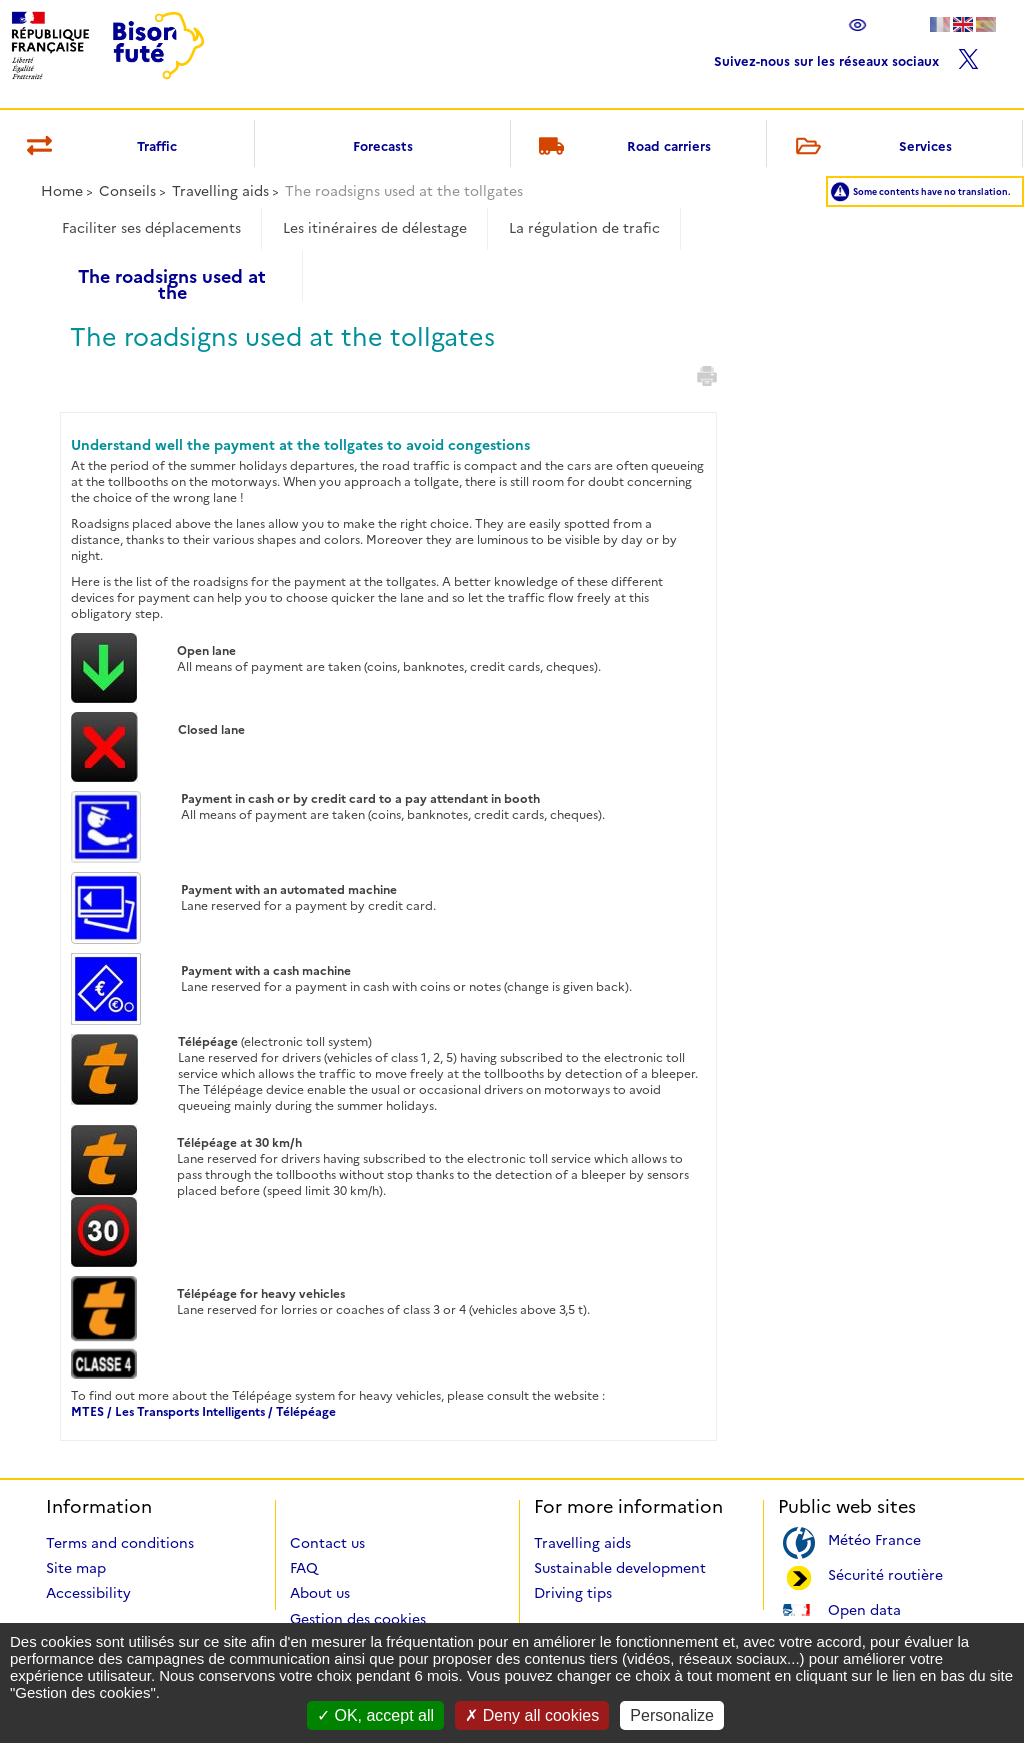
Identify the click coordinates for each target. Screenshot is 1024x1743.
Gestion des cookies (358, 1619)
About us (320, 1593)
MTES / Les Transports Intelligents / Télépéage (203, 1411)
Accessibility (88, 1593)
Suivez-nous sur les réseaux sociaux (846, 56)
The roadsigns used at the (172, 277)
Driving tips (573, 1593)
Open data (864, 1608)
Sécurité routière (885, 1573)
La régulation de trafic (584, 228)
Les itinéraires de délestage (375, 228)
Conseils (127, 191)
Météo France (874, 1538)
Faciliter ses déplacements (151, 228)
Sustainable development (620, 1568)
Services (870, 147)
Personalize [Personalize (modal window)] (672, 1715)
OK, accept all (375, 1715)
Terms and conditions (120, 1543)
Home (62, 191)
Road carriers (622, 147)
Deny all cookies (532, 1715)
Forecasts (383, 146)
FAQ (304, 1568)
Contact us (327, 1543)
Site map (76, 1568)
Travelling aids (220, 191)
